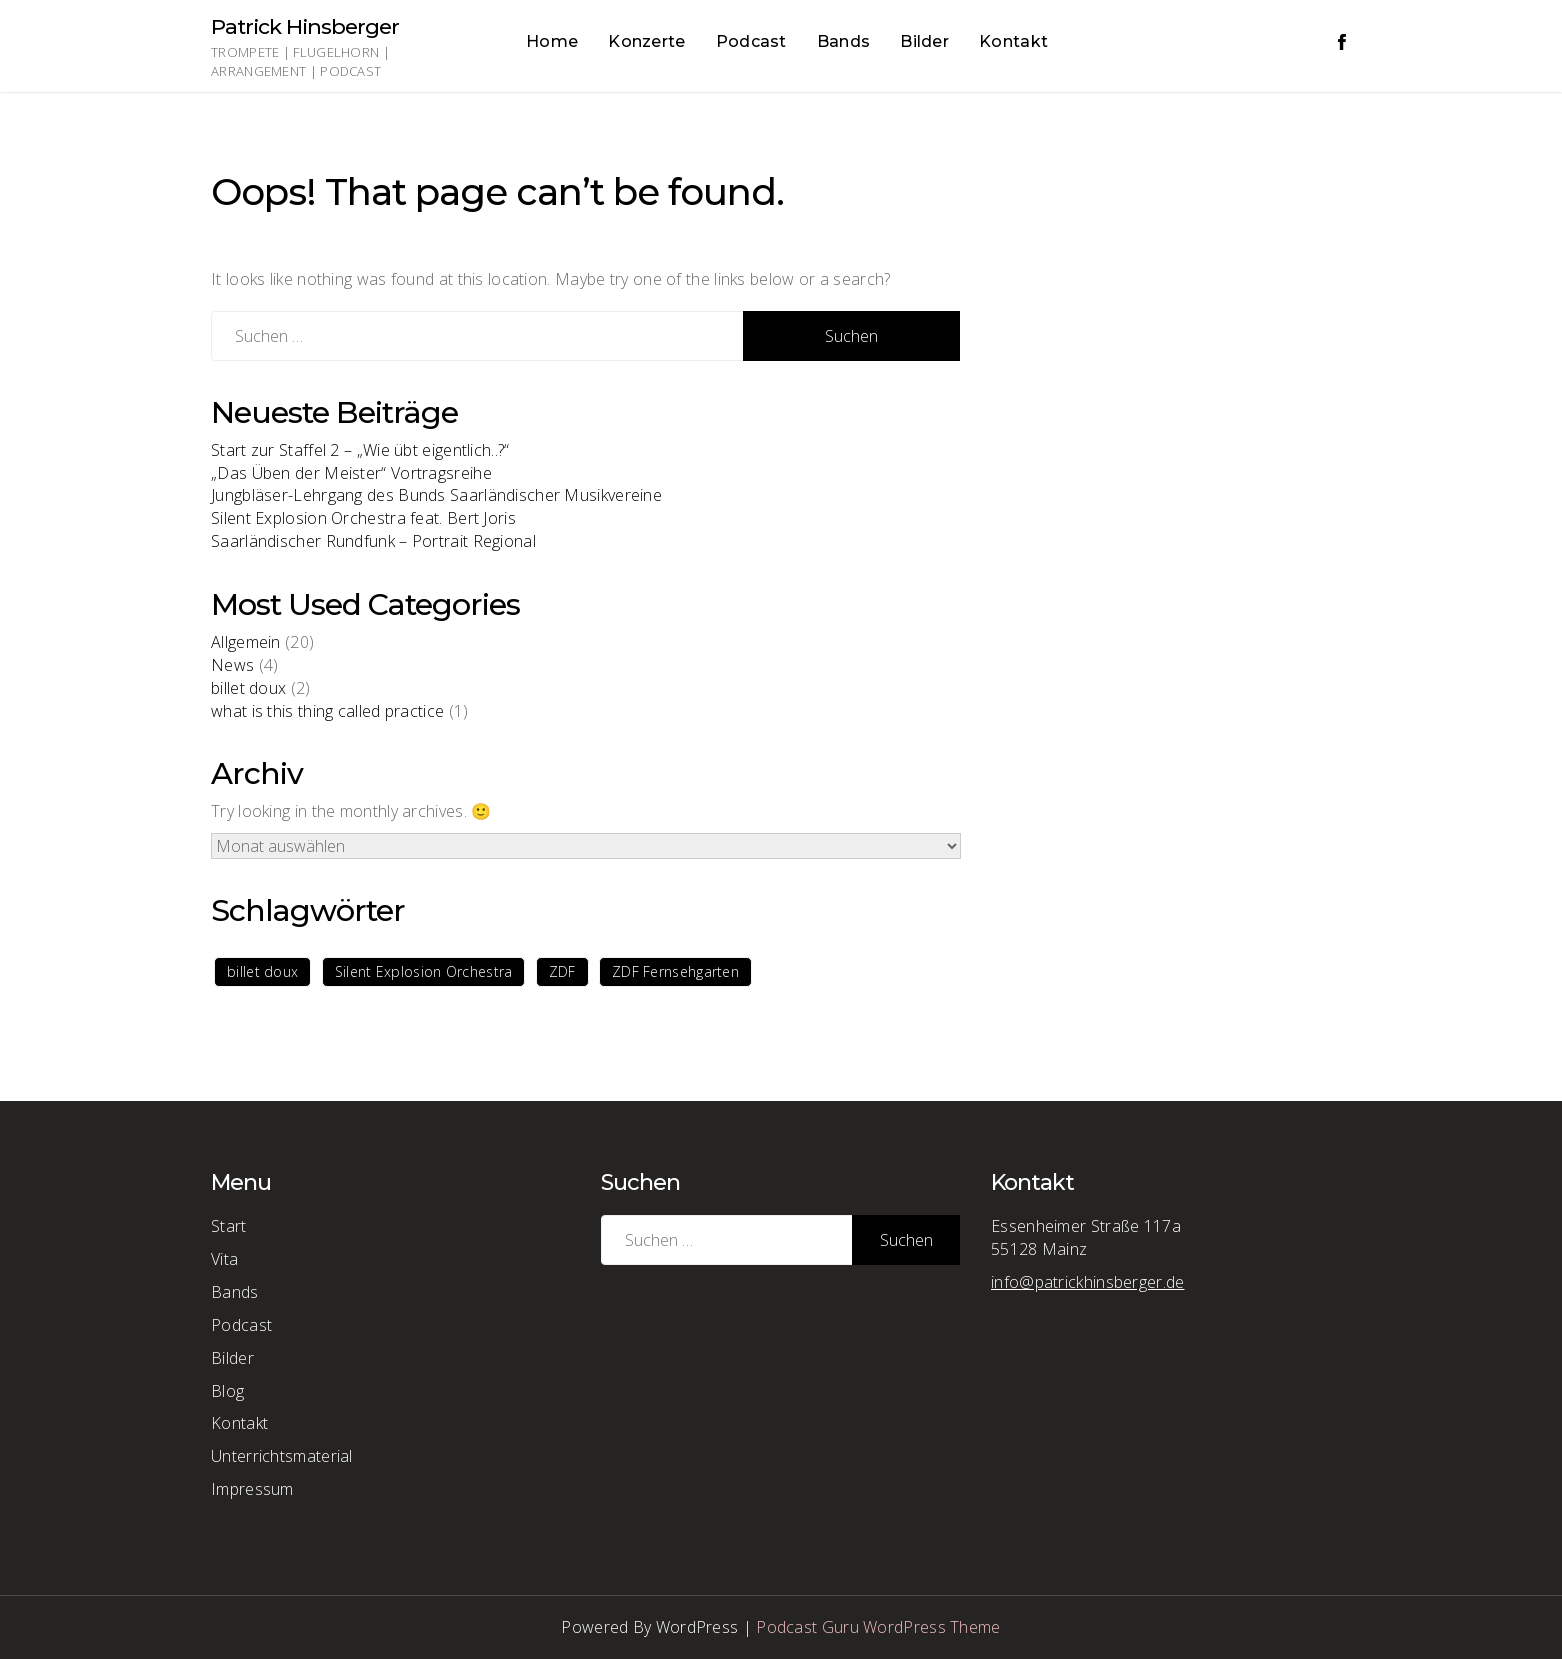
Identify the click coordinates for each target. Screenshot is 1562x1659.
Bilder (924, 41)
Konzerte (646, 41)
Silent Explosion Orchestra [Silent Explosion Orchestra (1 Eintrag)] (424, 971)
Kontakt (1013, 41)
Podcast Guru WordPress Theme (878, 1627)
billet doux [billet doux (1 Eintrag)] (262, 971)
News (232, 665)
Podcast (751, 41)
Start (229, 1226)
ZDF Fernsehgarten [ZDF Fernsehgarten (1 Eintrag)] (675, 971)
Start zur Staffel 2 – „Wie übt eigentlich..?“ (360, 450)
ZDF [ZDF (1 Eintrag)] (562, 971)
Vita (224, 1259)
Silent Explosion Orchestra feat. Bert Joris (363, 518)
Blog (227, 1391)
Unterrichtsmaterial (282, 1456)
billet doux (248, 688)
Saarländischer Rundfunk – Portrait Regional (373, 541)
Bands (844, 41)
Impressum (252, 1489)
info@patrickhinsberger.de (1088, 1282)
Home (552, 41)
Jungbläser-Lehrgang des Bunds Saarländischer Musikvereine (436, 495)
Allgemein (246, 642)
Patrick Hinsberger (305, 26)
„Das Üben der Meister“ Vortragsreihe (351, 473)
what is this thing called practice (327, 711)
